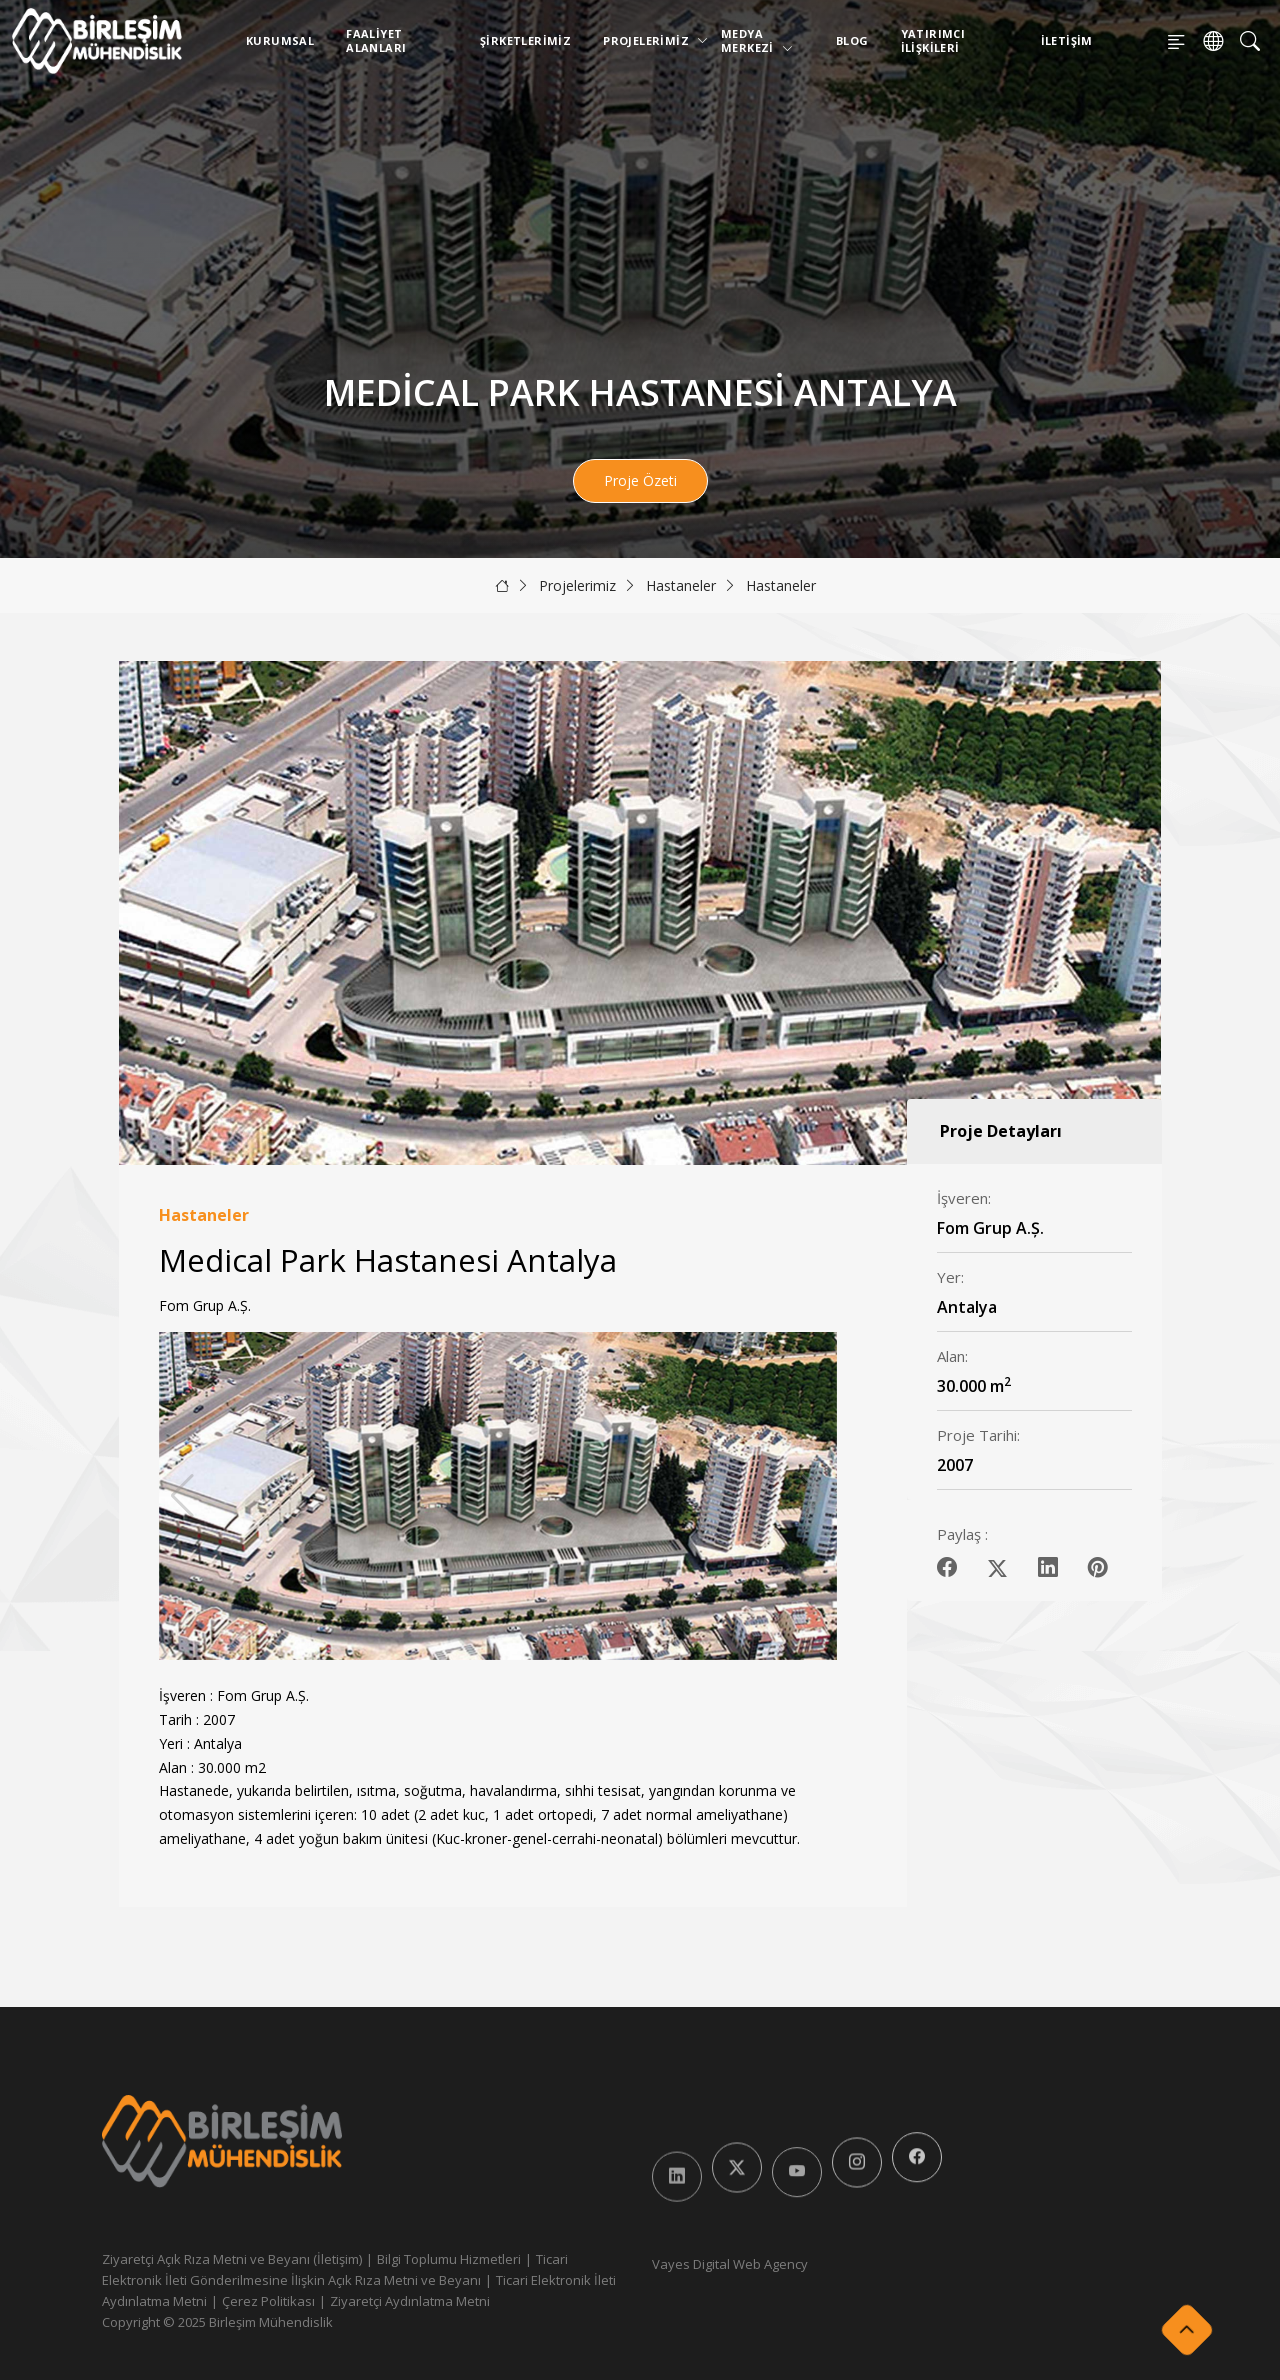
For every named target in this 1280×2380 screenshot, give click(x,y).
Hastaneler (681, 585)
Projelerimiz (650, 40)
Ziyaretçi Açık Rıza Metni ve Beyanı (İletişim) (232, 2259)
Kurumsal (280, 40)
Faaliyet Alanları (376, 40)
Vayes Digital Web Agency (730, 2264)
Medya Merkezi (757, 40)
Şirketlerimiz (525, 40)
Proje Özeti (640, 480)
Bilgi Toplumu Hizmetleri (449, 2259)
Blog (852, 40)
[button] (813, 1496)
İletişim (1067, 40)
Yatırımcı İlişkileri (933, 40)
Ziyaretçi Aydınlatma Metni (410, 2301)
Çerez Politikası (268, 2301)
